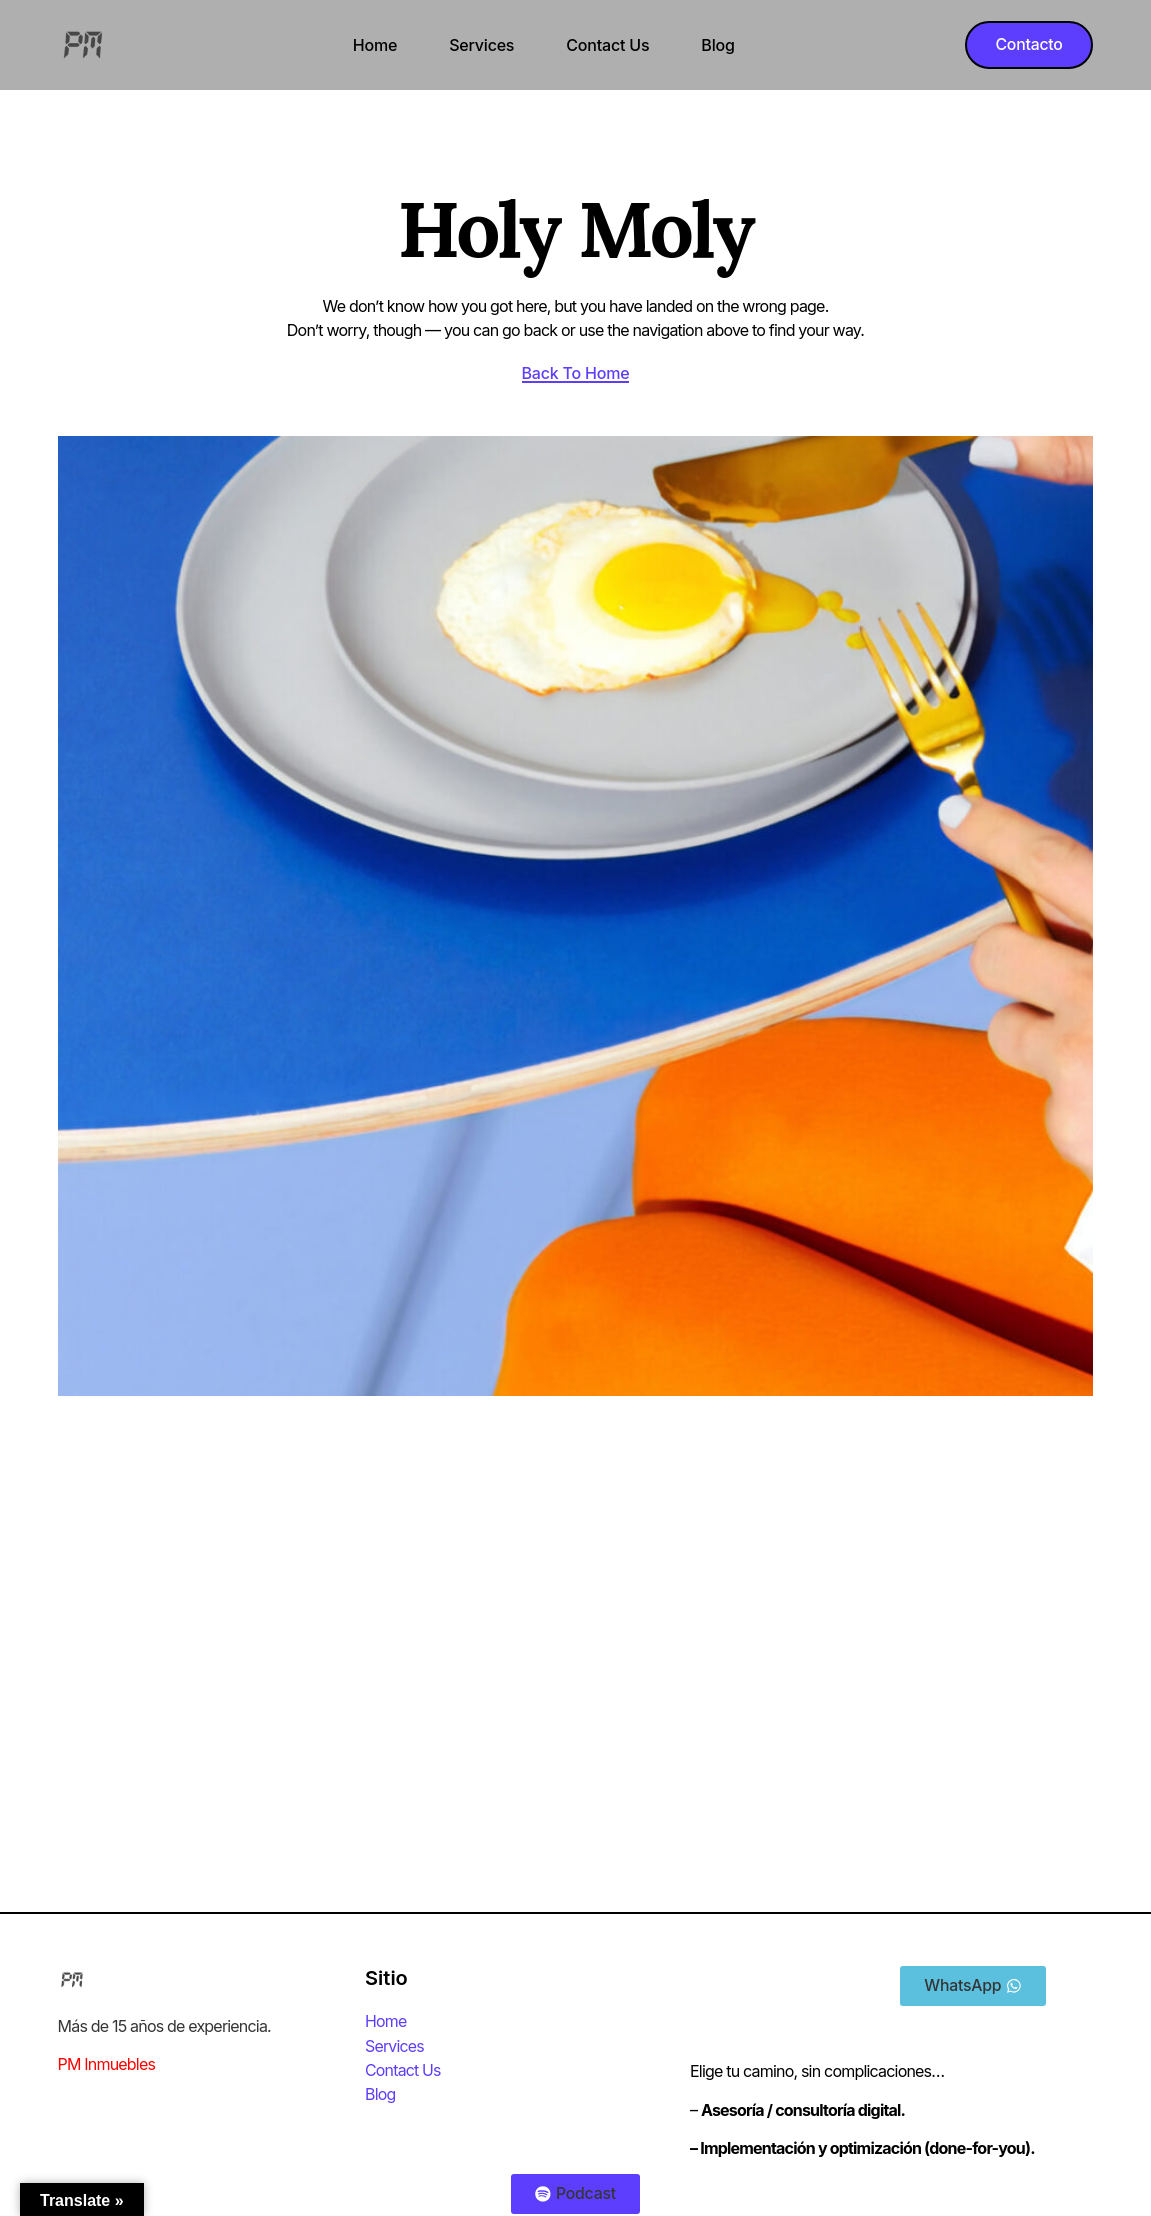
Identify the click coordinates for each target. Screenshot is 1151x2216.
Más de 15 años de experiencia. (164, 2027)
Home (373, 45)
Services (480, 45)
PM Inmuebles (107, 2066)
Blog (716, 45)
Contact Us (606, 45)
